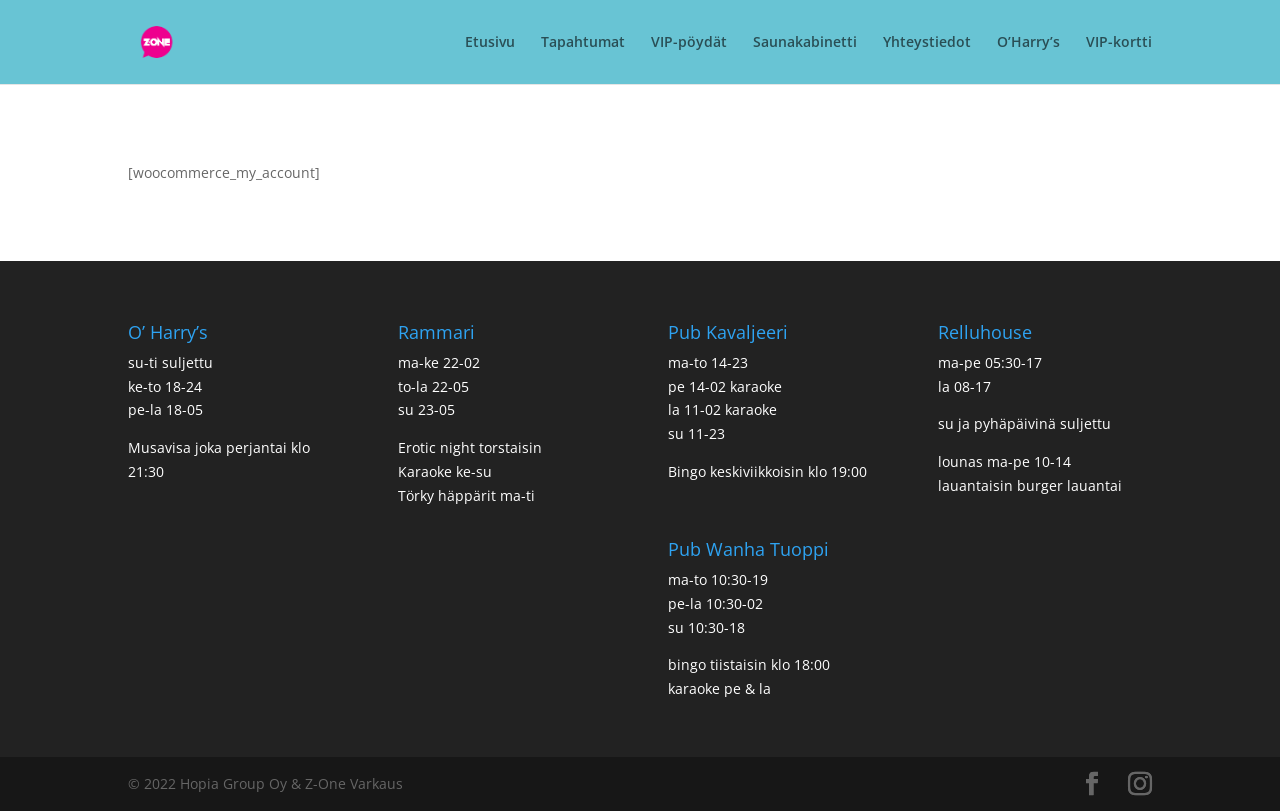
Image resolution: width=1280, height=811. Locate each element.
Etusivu (490, 43)
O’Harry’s (1028, 43)
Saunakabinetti (805, 43)
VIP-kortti (1119, 43)
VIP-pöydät (689, 43)
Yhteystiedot (927, 43)
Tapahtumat (583, 43)
